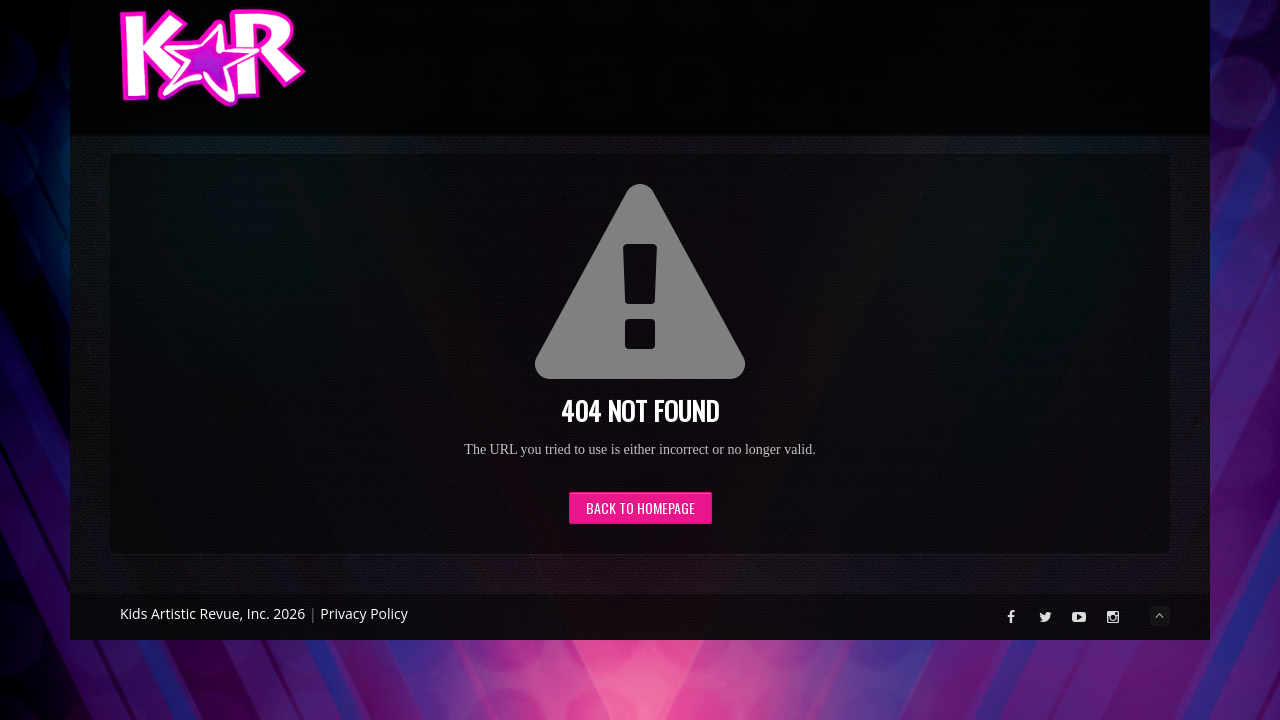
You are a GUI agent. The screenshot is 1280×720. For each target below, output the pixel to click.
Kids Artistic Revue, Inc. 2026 (212, 613)
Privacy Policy (363, 613)
